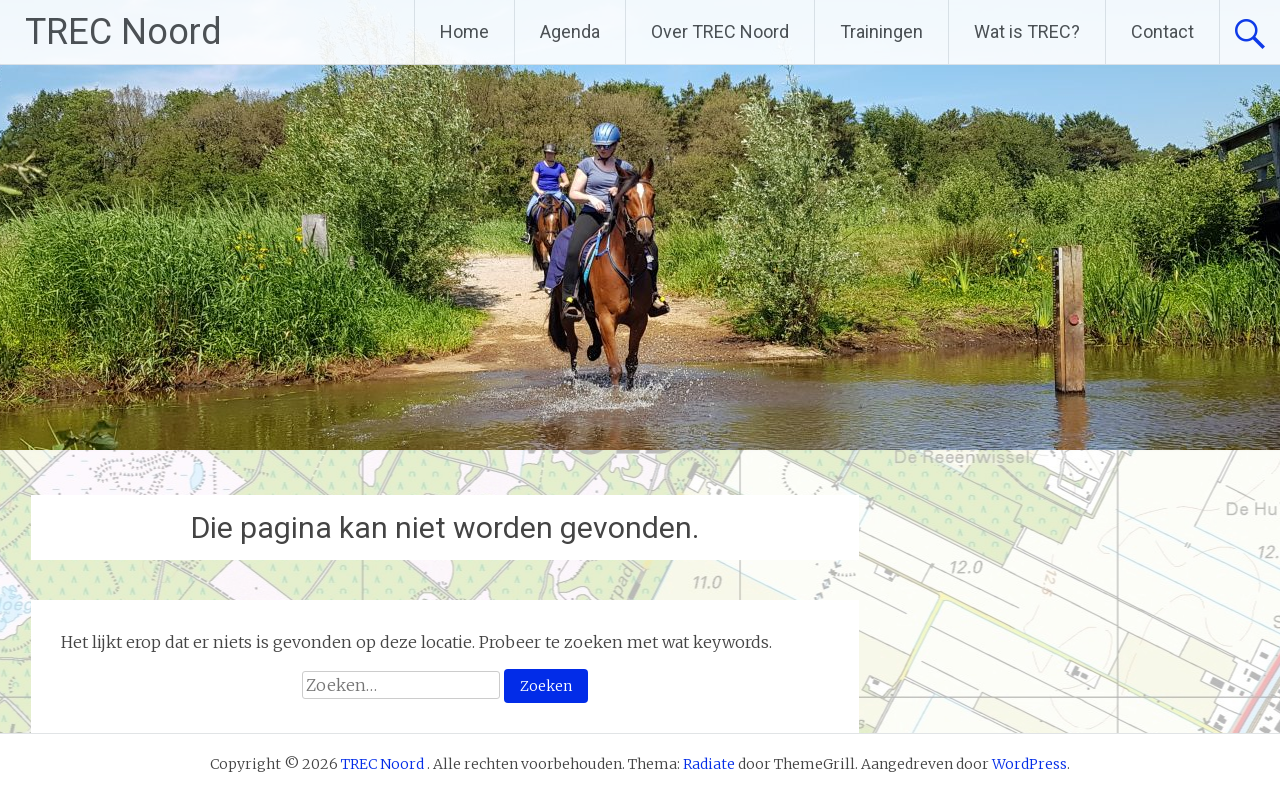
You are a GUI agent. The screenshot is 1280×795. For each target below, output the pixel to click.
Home (464, 31)
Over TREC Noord (720, 31)
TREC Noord (123, 32)
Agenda (570, 31)
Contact (1162, 31)
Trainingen (881, 31)
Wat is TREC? (1027, 31)
